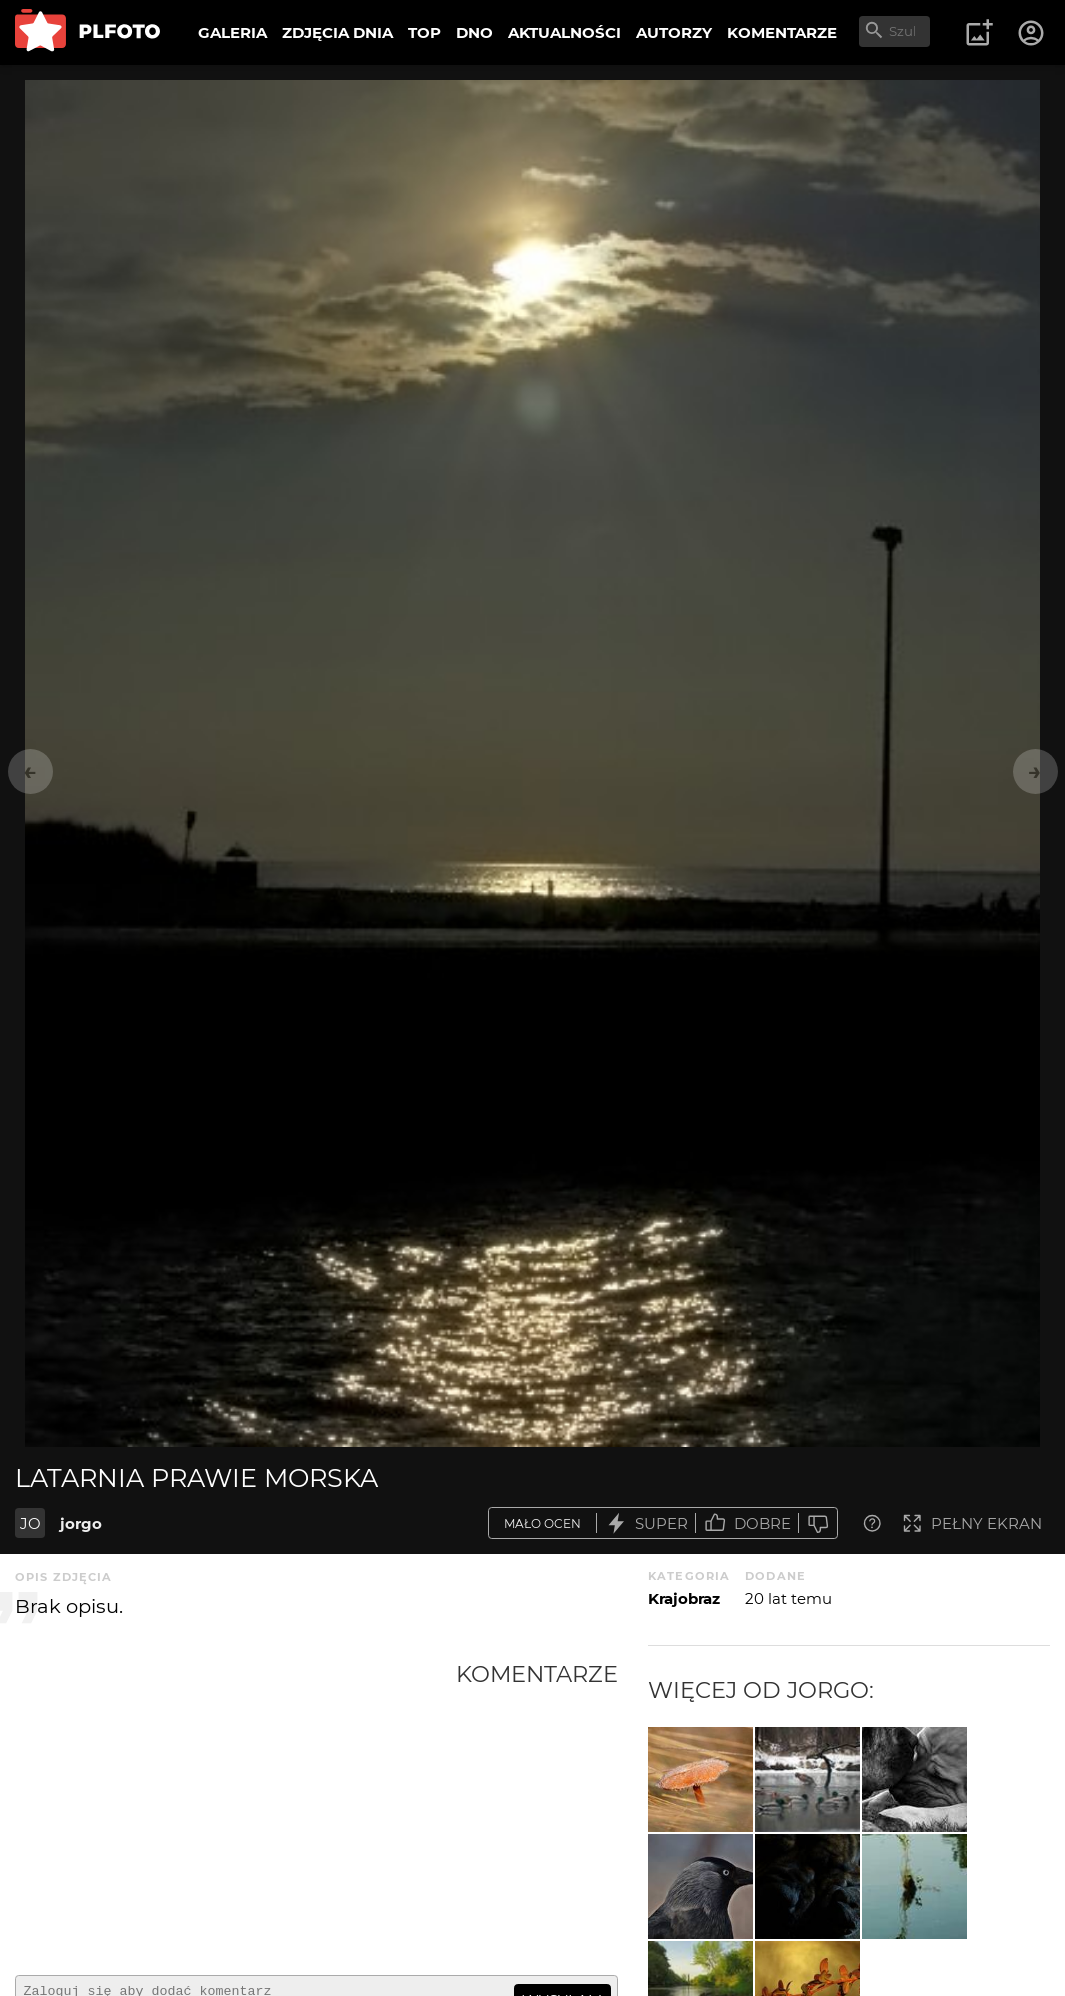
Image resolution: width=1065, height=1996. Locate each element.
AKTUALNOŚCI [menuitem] (564, 32)
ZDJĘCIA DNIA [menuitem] (337, 32)
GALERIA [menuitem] (232, 32)
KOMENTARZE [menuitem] (782, 32)
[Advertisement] (235, 1810)
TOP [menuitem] (424, 32)
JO (30, 1523)
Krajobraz (684, 1598)
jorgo (81, 1523)
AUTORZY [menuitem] (674, 32)
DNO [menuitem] (474, 32)
